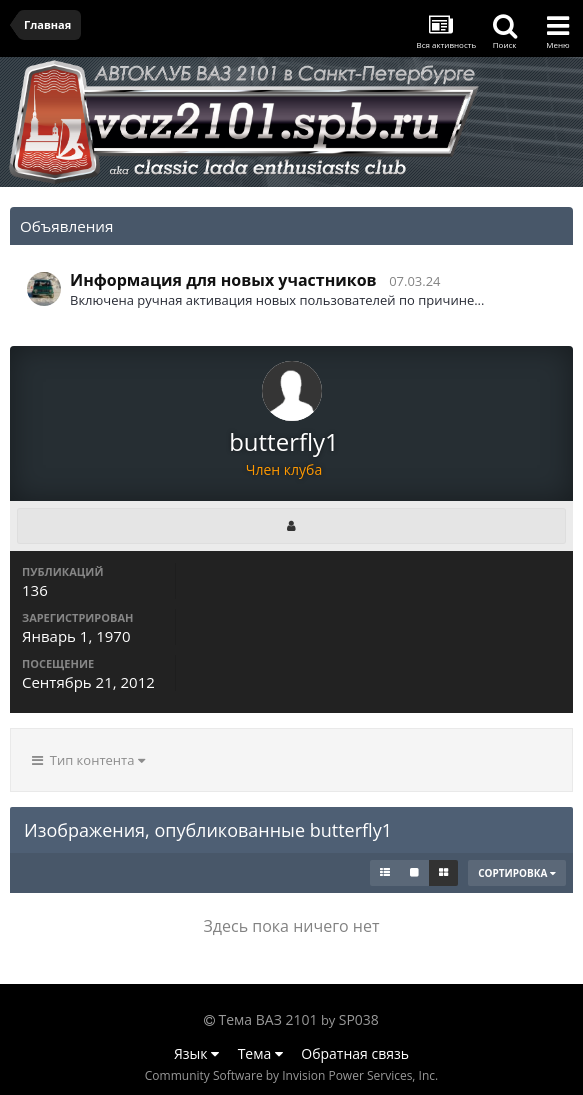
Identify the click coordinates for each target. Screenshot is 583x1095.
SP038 (359, 1019)
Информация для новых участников (223, 280)
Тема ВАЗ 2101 (268, 1019)
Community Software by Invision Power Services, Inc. (291, 1075)
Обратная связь (355, 1053)
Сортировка (517, 873)
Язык (196, 1053)
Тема (260, 1053)
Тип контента (88, 760)
